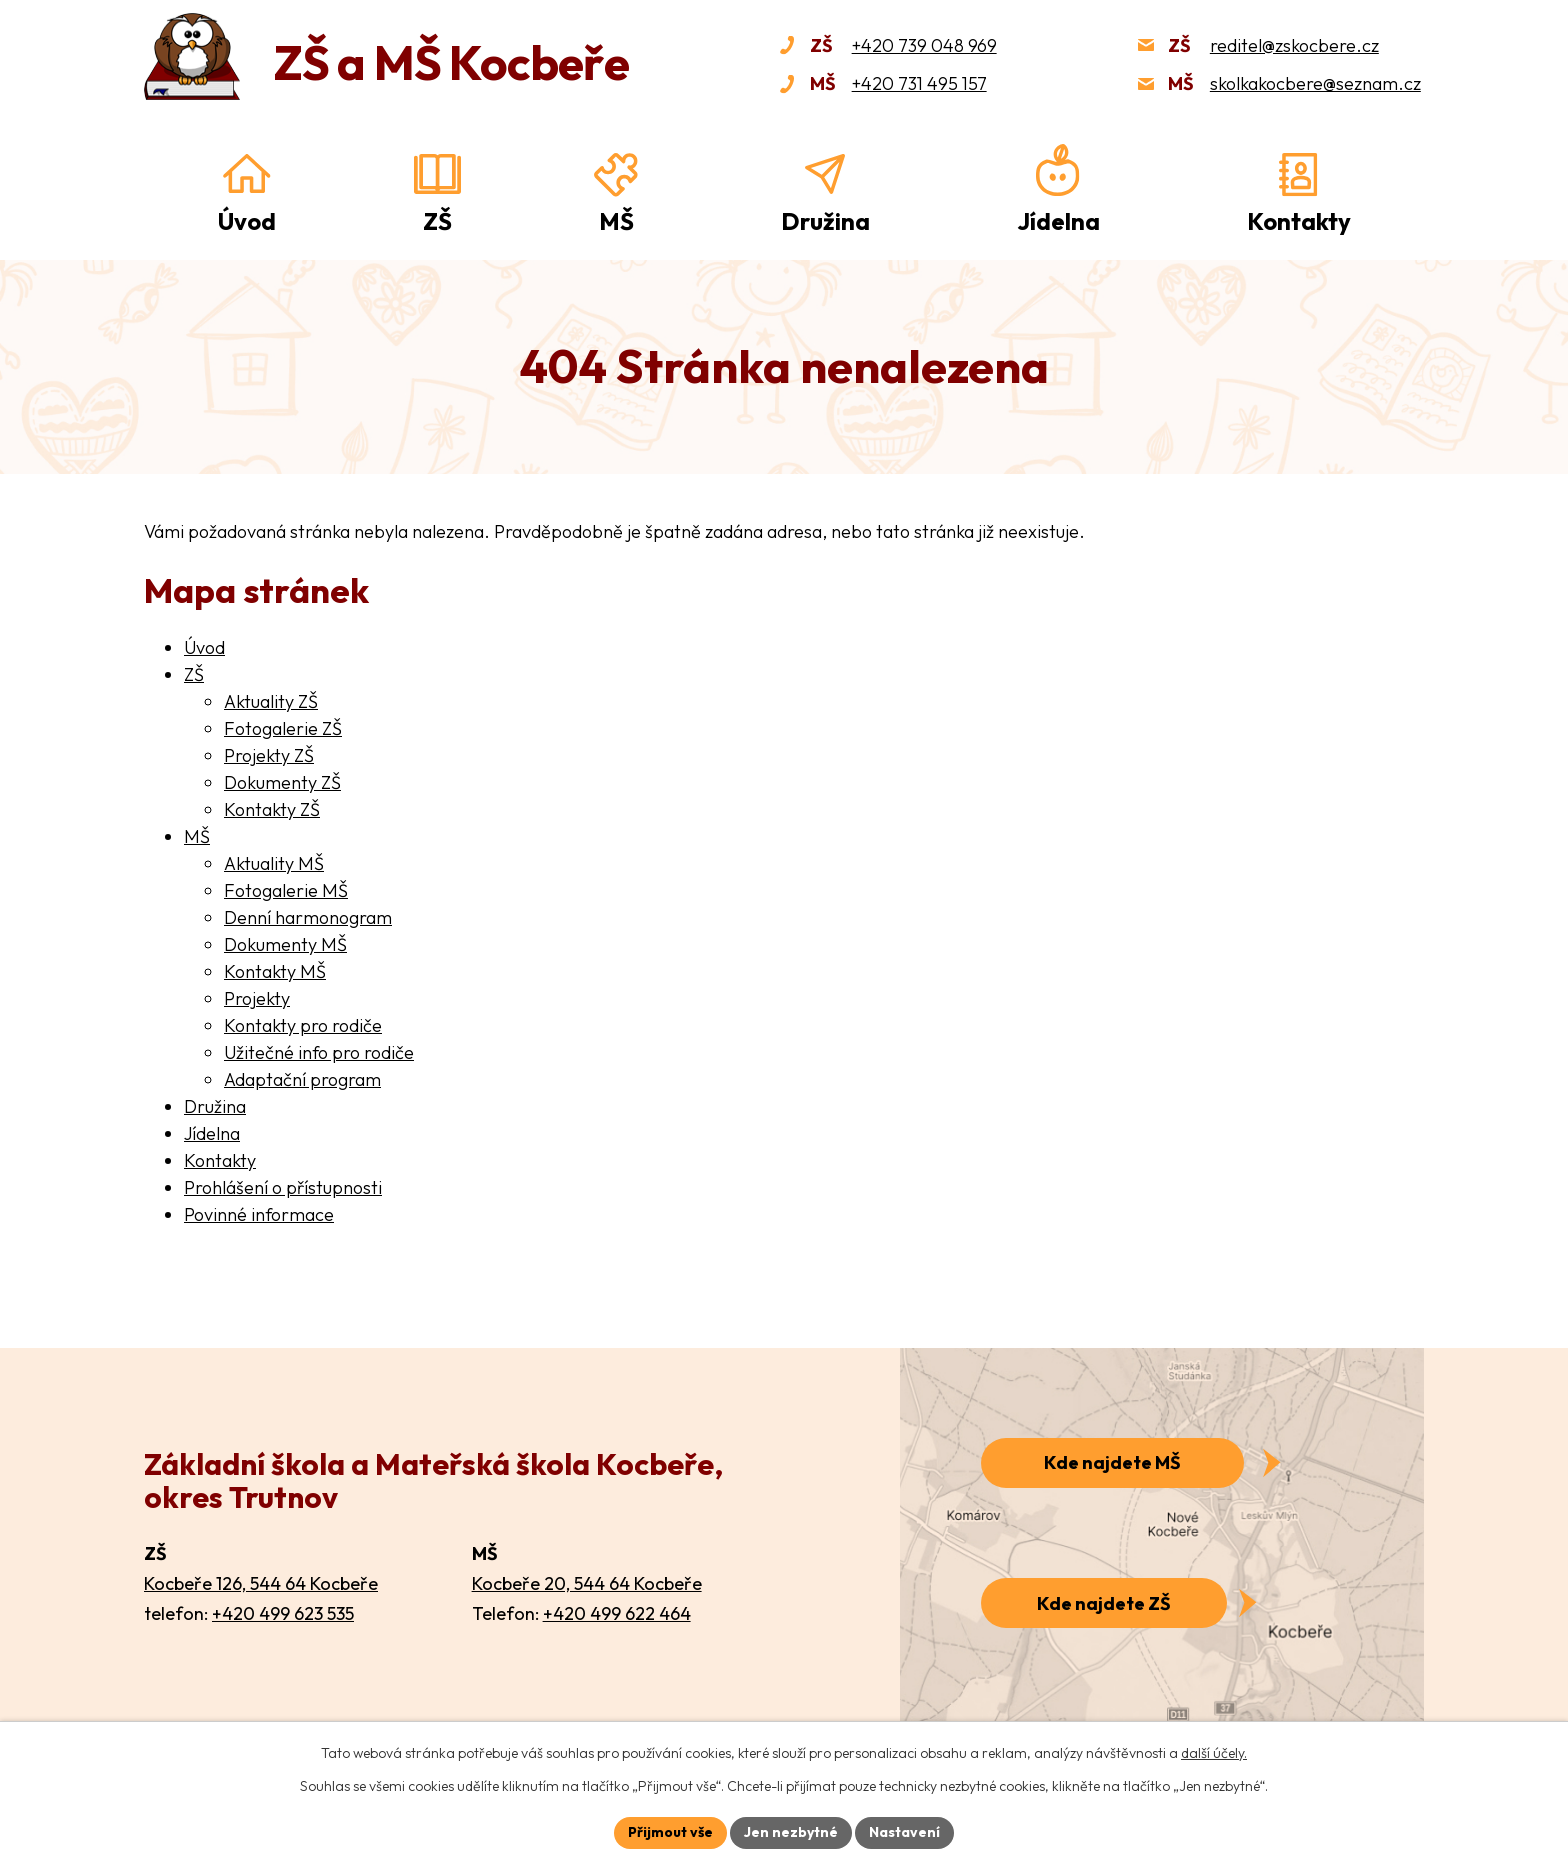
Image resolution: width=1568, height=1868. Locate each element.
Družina (825, 221)
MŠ (616, 221)
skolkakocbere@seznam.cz (1315, 83)
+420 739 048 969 (924, 45)
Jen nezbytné (791, 1832)
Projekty (257, 998)
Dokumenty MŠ (285, 944)
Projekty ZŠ (269, 755)
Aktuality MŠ (274, 863)
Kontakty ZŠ (272, 809)
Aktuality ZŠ (271, 701)
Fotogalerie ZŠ (283, 728)
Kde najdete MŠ (1112, 1462)
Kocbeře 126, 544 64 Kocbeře (261, 1583)
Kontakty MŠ (275, 971)
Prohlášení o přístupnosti (283, 1187)
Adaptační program (302, 1079)
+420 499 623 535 (283, 1613)
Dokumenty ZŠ (282, 782)
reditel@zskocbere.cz (1294, 45)
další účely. (1214, 1753)
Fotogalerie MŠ (286, 890)
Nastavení (904, 1832)
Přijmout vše (670, 1832)
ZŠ (437, 221)
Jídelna (1058, 221)
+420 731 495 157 (919, 83)
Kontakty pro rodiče (303, 1025)
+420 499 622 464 (617, 1613)
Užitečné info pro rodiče (319, 1052)
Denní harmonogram (308, 917)
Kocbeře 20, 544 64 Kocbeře (587, 1583)
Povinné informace (259, 1214)
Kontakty (1299, 221)
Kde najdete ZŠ (1104, 1603)
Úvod (247, 221)
